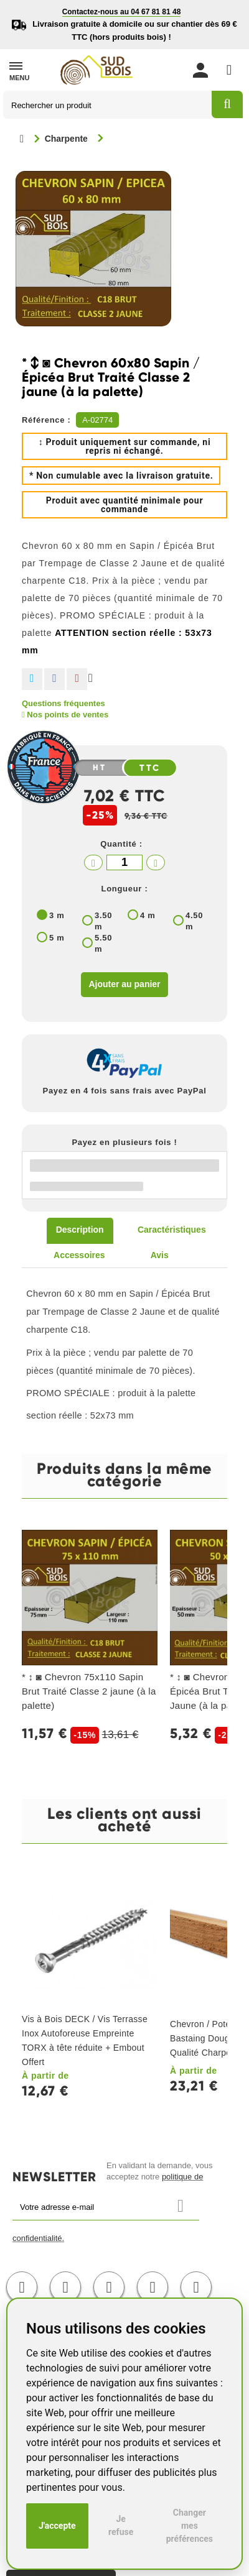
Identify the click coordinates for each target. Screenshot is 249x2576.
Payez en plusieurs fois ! (124, 1142)
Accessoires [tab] (79, 1255)
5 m (57, 937)
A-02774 (97, 420)
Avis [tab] (160, 1255)
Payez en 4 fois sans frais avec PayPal (125, 1090)
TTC (150, 768)
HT (99, 768)
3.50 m (103, 921)
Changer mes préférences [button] (189, 2526)
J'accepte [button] (57, 2526)
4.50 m (194, 921)
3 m (57, 915)
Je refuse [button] (120, 2525)
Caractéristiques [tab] (172, 1230)
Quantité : (121, 844)
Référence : (46, 420)
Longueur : (124, 888)
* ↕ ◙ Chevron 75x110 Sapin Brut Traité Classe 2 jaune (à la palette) (89, 1691)
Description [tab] (80, 1230)
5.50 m (103, 943)
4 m (148, 915)
